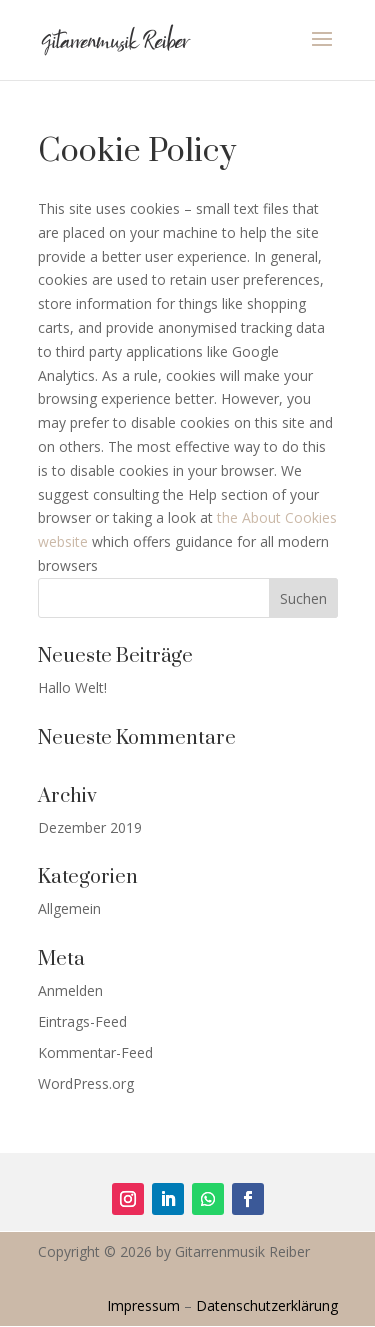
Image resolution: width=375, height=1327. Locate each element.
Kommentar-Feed (95, 1052)
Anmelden (70, 990)
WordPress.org (86, 1083)
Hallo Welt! (72, 687)
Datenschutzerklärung (267, 1305)
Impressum (143, 1305)
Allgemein (69, 908)
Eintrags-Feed (82, 1021)
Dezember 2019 (90, 827)
